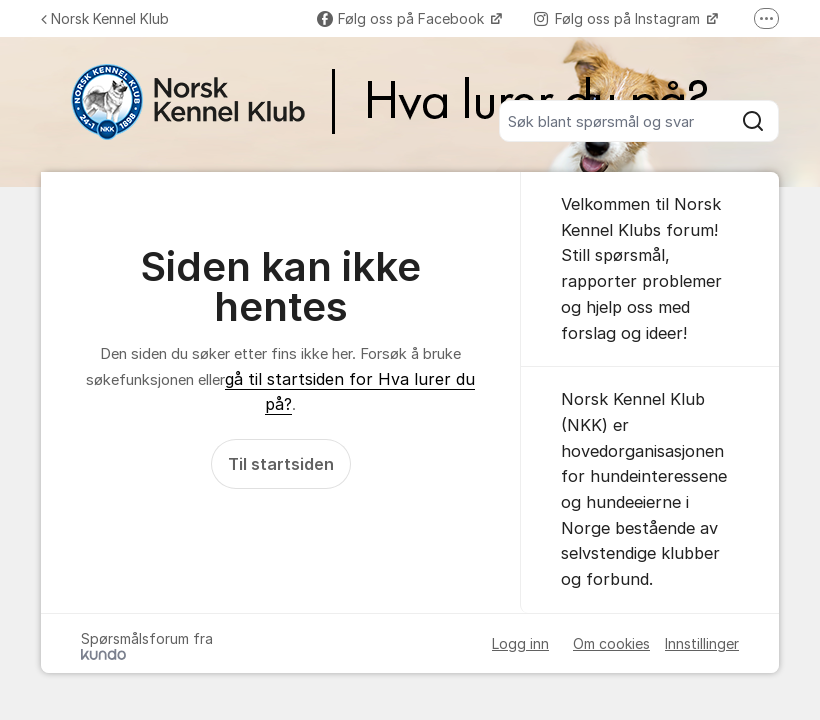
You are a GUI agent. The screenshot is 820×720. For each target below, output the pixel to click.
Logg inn (520, 643)
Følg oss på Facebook (402, 18)
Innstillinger (702, 643)
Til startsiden (281, 464)
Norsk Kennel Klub (105, 18)
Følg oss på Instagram (619, 18)
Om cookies (611, 643)
